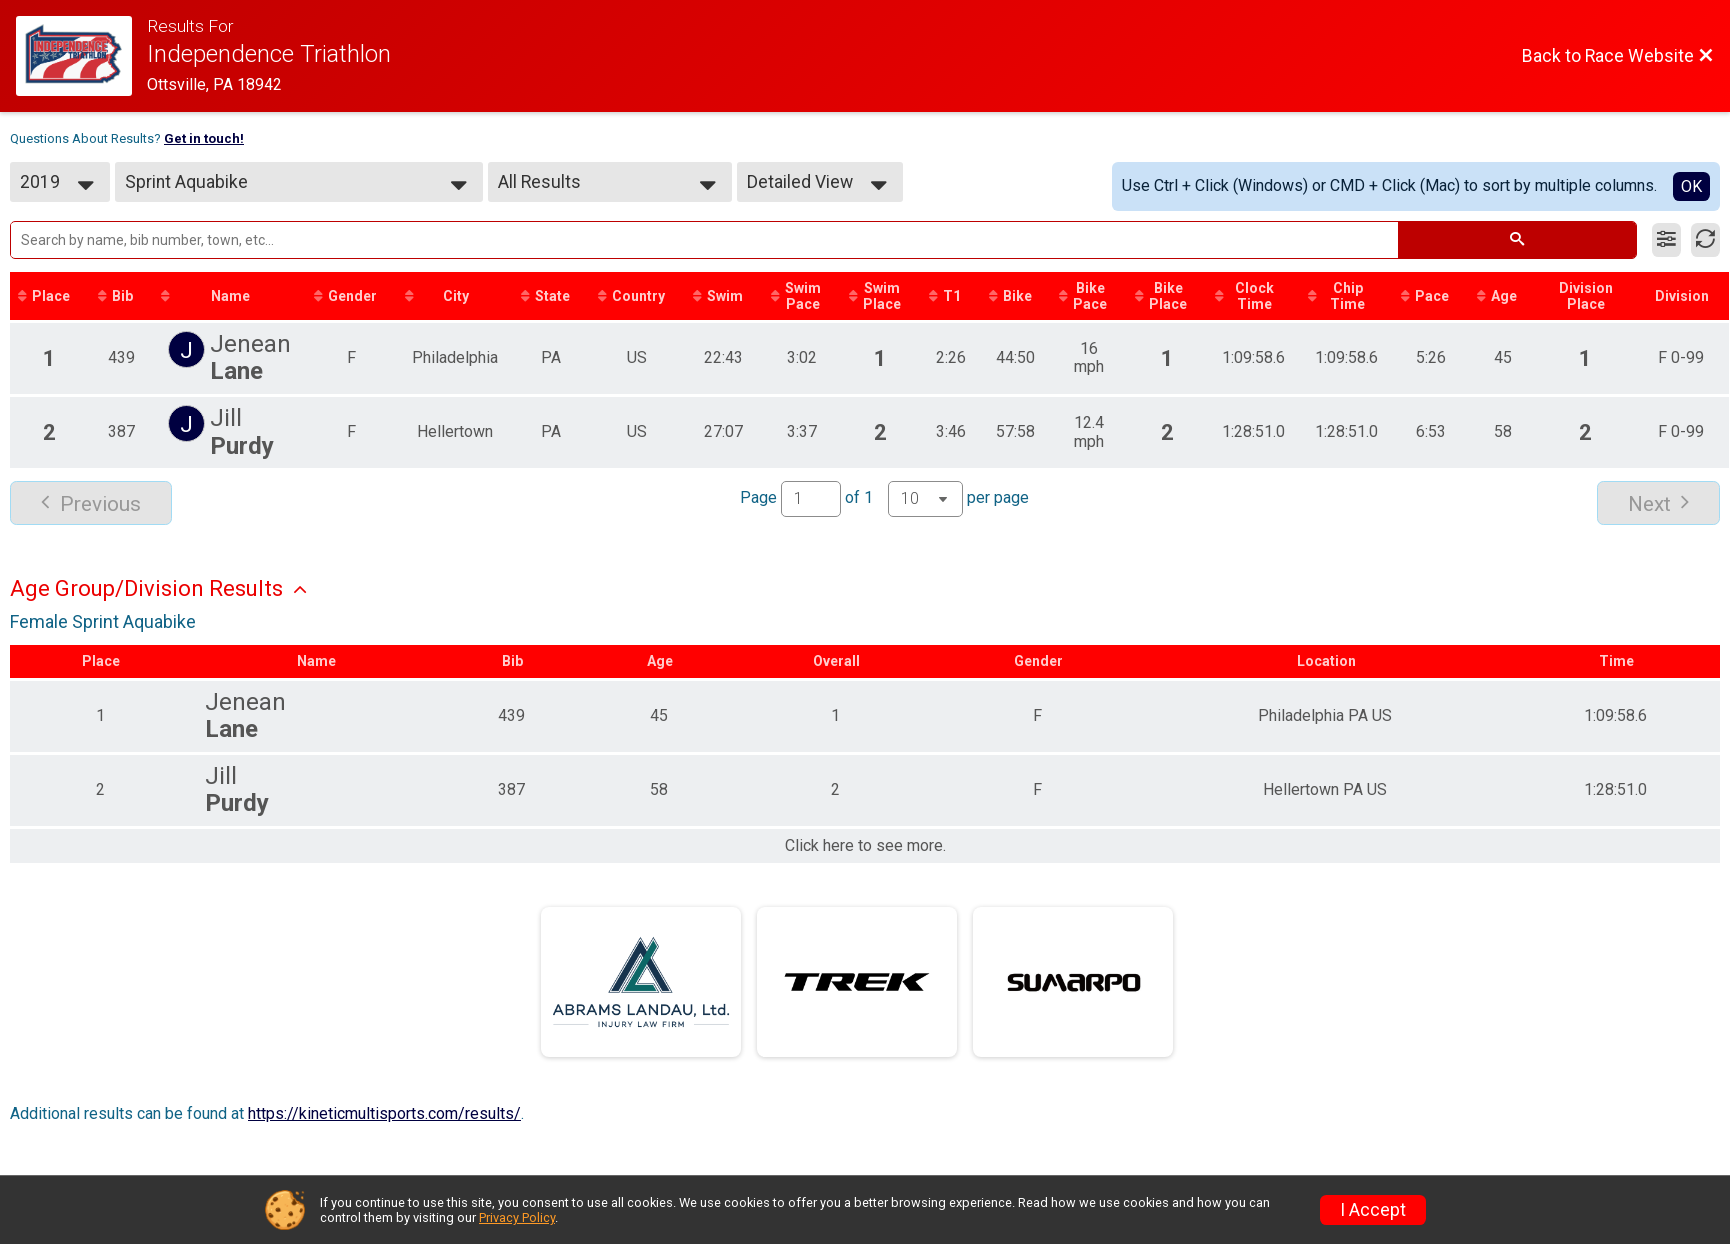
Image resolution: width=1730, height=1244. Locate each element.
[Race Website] (81, 56)
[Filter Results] (1666, 240)
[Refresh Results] (1705, 240)
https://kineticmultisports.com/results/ (384, 1113)
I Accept (1373, 1210)
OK (1691, 186)
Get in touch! (204, 138)
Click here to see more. (865, 846)
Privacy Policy (517, 1217)
